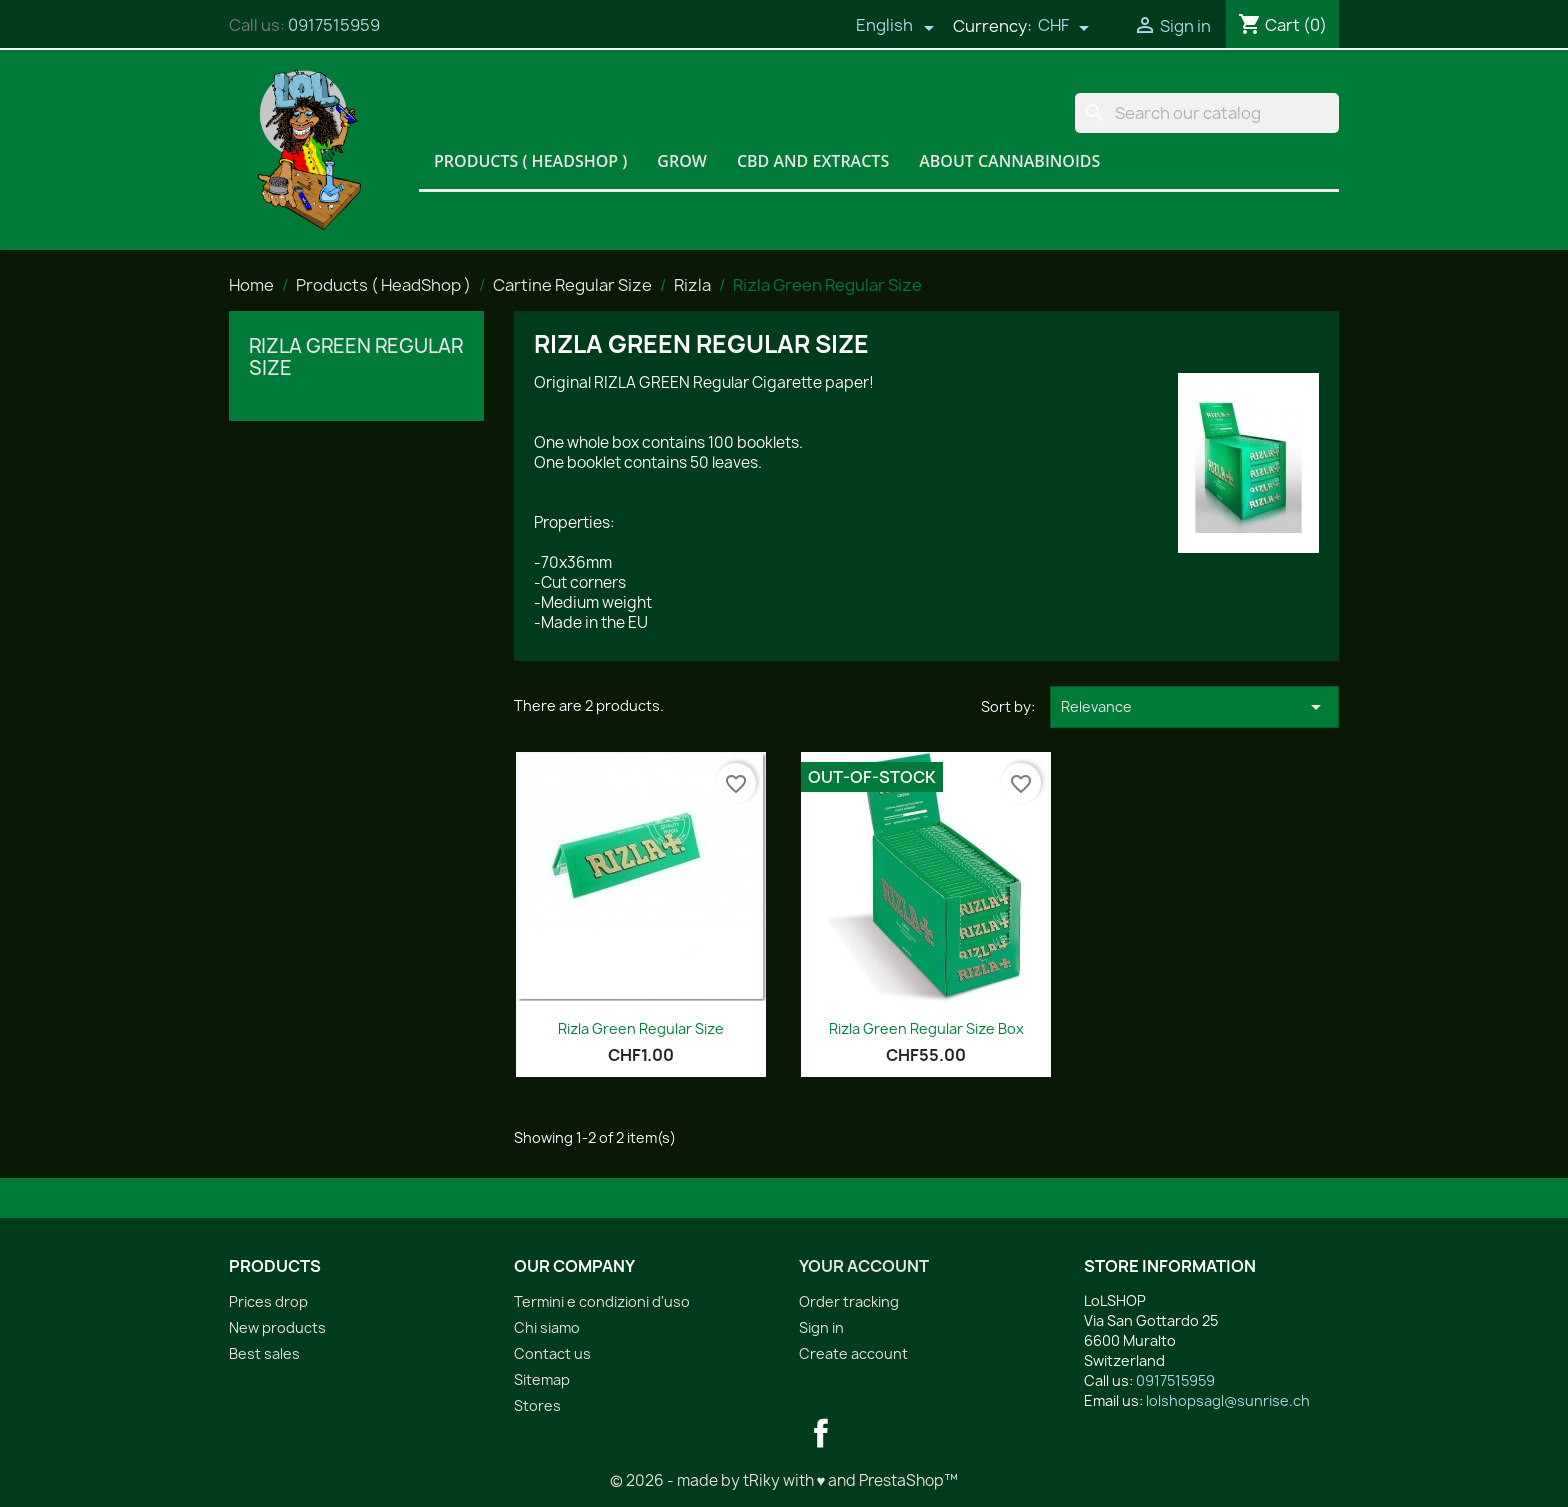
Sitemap (542, 1379)
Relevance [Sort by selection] (1194, 707)
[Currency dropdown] (1064, 27)
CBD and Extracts (813, 161)
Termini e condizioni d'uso (602, 1301)
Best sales (264, 1353)
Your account (864, 1266)
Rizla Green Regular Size (356, 357)
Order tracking (849, 1301)
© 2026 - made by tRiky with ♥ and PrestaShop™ (784, 1480)
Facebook (821, 1433)
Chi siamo (547, 1327)
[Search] (1207, 113)
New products (277, 1327)
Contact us (552, 1353)
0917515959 (334, 25)
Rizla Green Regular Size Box (926, 1028)
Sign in (821, 1327)
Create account (853, 1353)
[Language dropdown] (895, 27)
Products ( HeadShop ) (530, 161)
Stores (537, 1405)
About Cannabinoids (1009, 161)
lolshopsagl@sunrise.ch (1228, 1400)
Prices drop (268, 1301)
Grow (682, 161)
